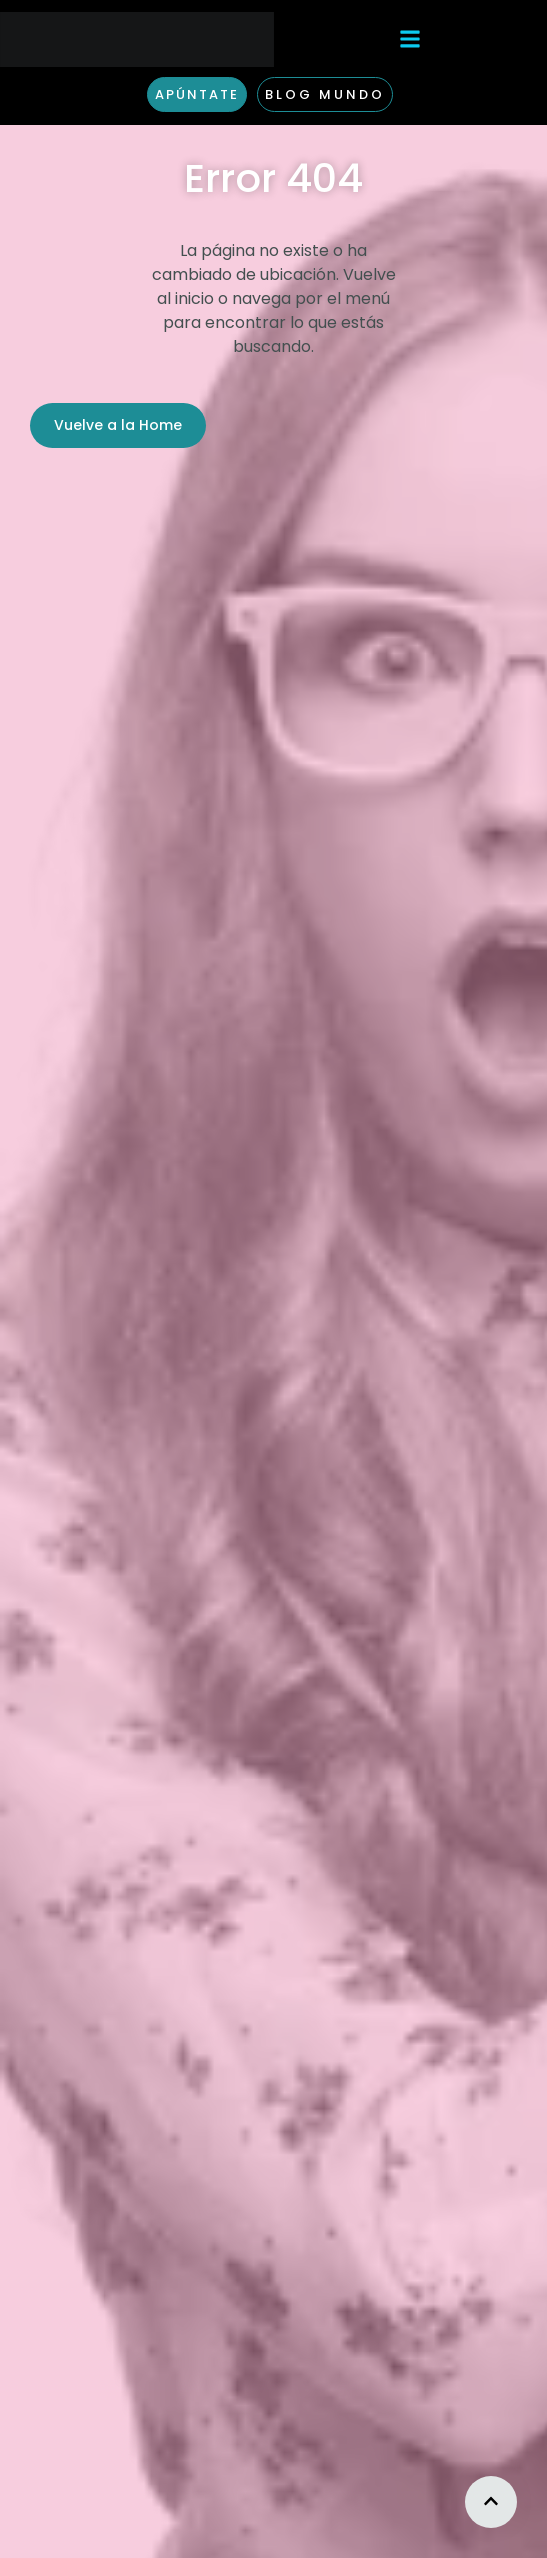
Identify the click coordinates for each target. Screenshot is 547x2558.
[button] (410, 39)
